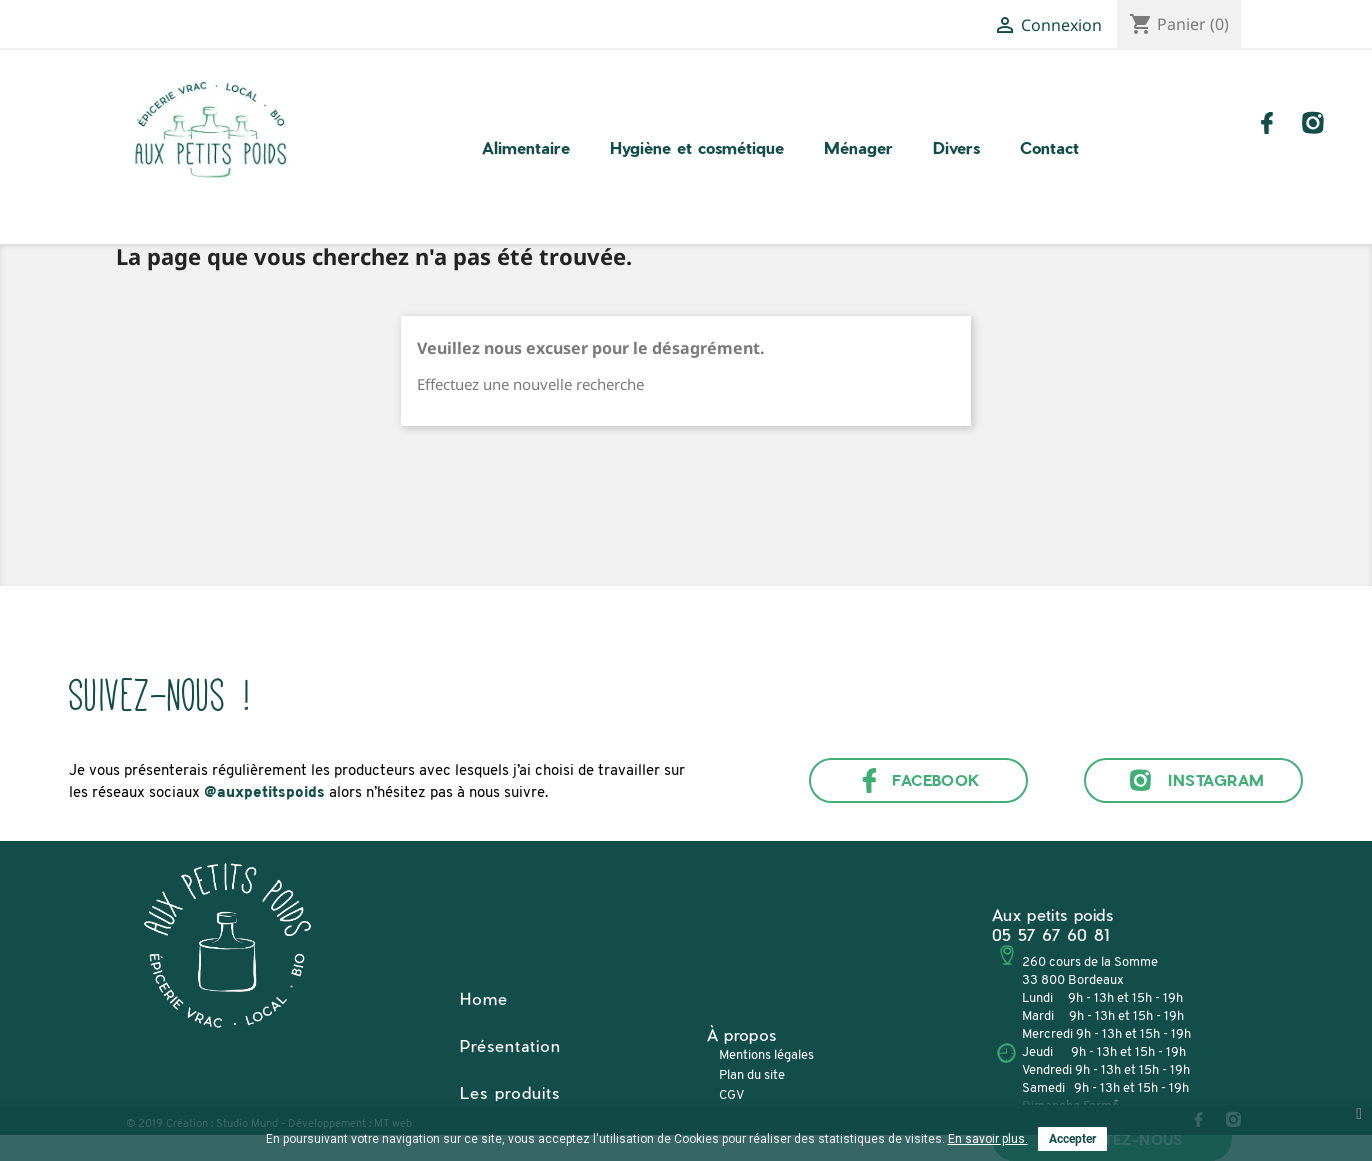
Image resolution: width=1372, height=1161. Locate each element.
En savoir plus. (988, 1139)
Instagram (1193, 780)
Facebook (919, 780)
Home (484, 998)
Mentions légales (766, 1055)
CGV (731, 1095)
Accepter (1072, 1139)
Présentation (510, 1045)
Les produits (510, 1092)
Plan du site (752, 1075)
